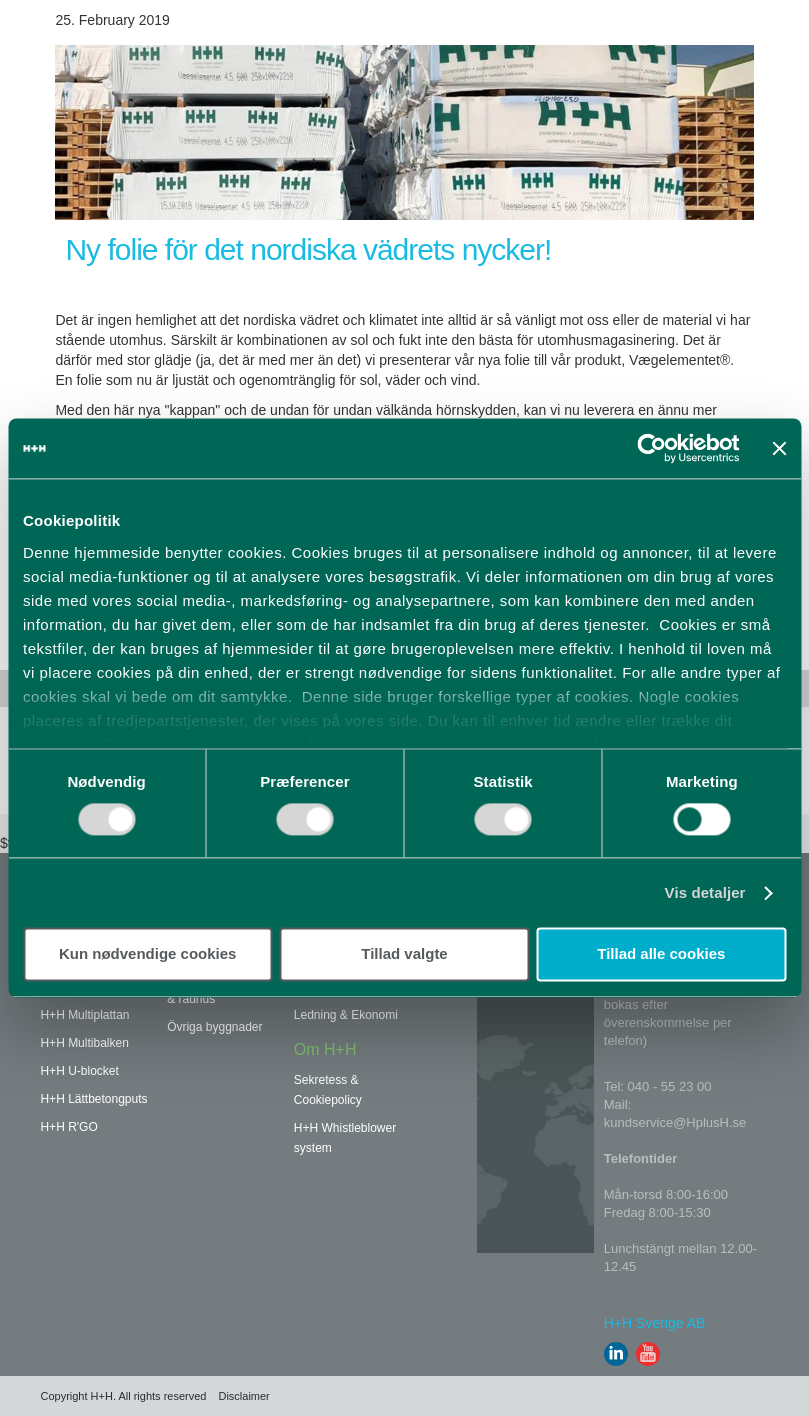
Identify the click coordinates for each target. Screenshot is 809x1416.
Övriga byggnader (214, 1027)
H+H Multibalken (84, 1043)
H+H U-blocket (79, 1071)
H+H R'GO (68, 1127)
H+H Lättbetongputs (93, 1099)
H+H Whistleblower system (345, 1138)
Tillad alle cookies (661, 954)
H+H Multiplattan (84, 1015)
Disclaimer (243, 1396)
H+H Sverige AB (655, 1323)
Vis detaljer (705, 892)
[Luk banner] (779, 448)
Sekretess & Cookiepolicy (328, 1090)
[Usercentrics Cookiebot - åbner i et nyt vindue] (652, 448)
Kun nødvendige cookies (148, 954)
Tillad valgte (404, 954)
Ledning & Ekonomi (346, 1015)
